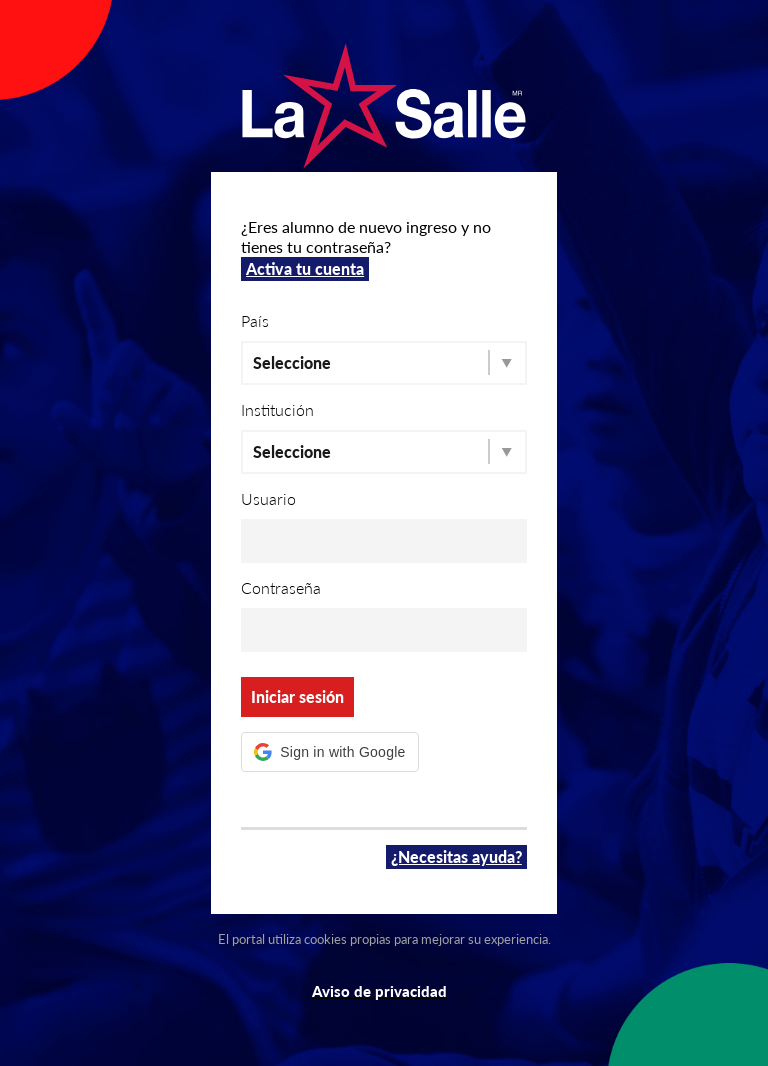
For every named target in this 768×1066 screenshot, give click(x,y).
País (255, 320)
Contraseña (281, 587)
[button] (329, 752)
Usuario (268, 498)
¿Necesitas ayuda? (456, 856)
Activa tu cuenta (305, 268)
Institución (277, 409)
